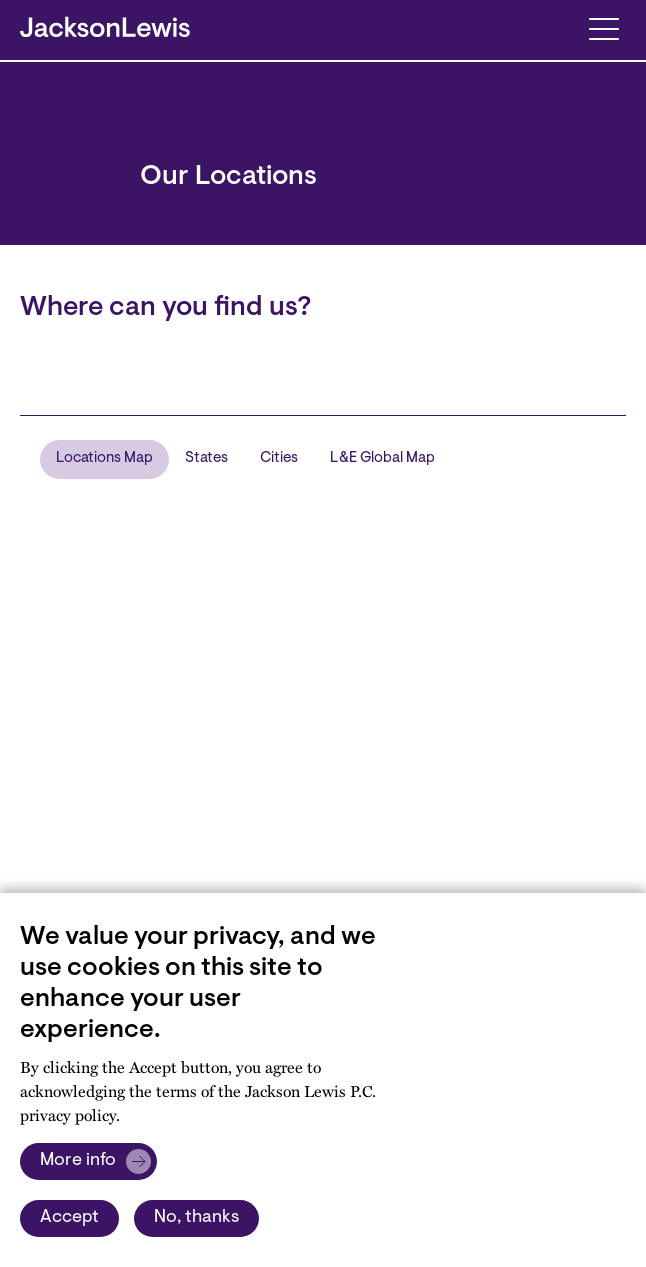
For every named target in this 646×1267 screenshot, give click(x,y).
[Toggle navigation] (603, 27)
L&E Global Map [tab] (382, 458)
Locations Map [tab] (104, 458)
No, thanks (196, 1218)
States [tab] (206, 458)
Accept (69, 1218)
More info (78, 1161)
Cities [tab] (279, 458)
